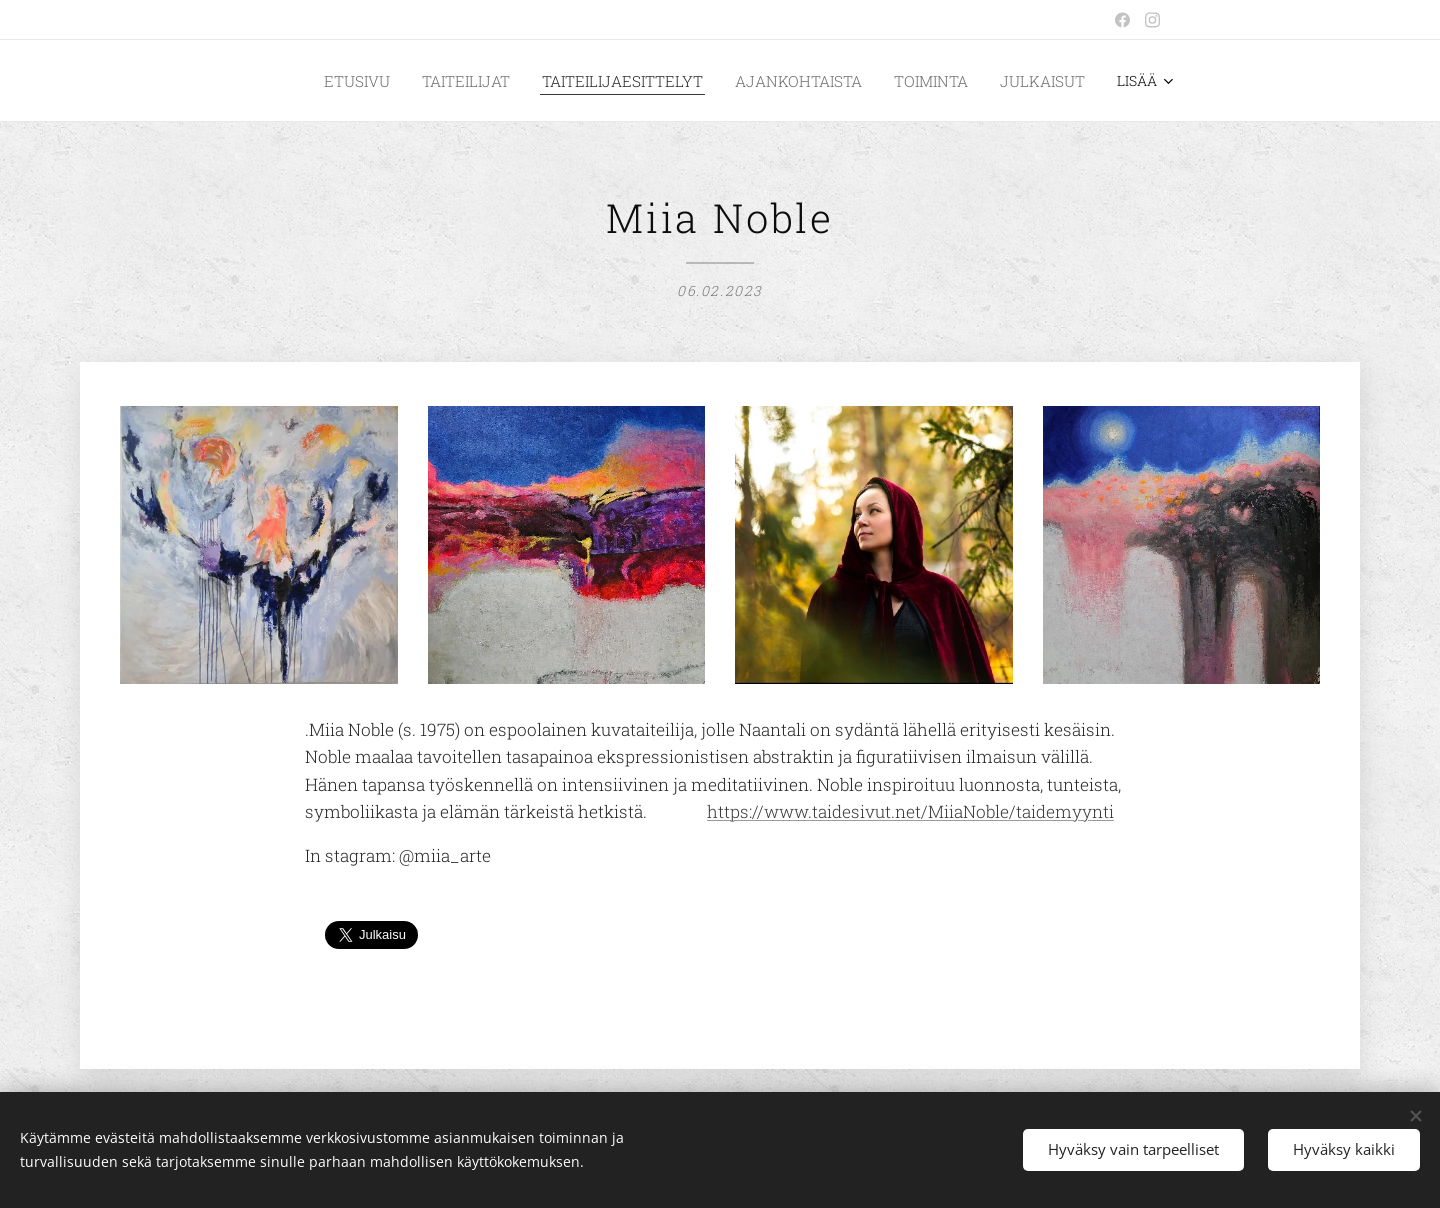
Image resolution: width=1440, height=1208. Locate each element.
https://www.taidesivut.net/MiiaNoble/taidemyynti (910, 811)
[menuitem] (408, 81)
